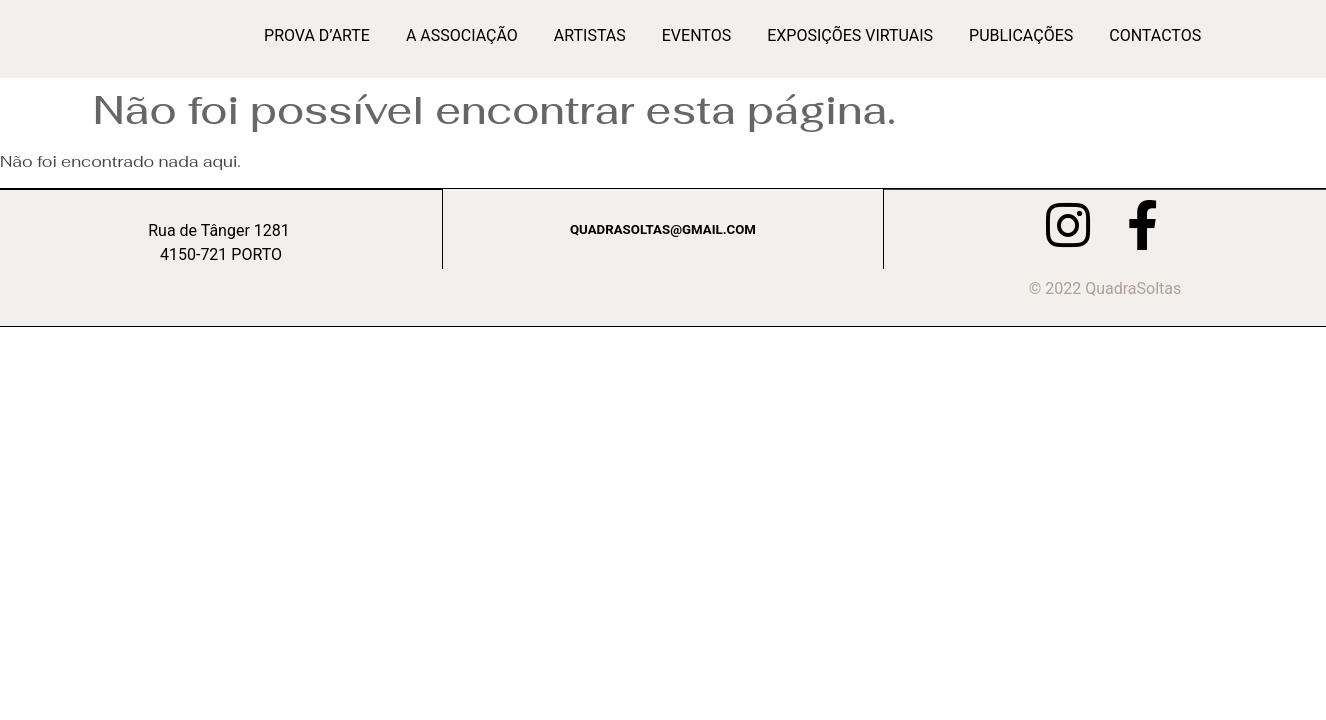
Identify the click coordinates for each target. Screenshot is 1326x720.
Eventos (696, 35)
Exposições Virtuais (850, 35)
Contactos (1155, 35)
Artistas (590, 35)
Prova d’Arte (317, 35)
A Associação (462, 35)
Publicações (1021, 35)
